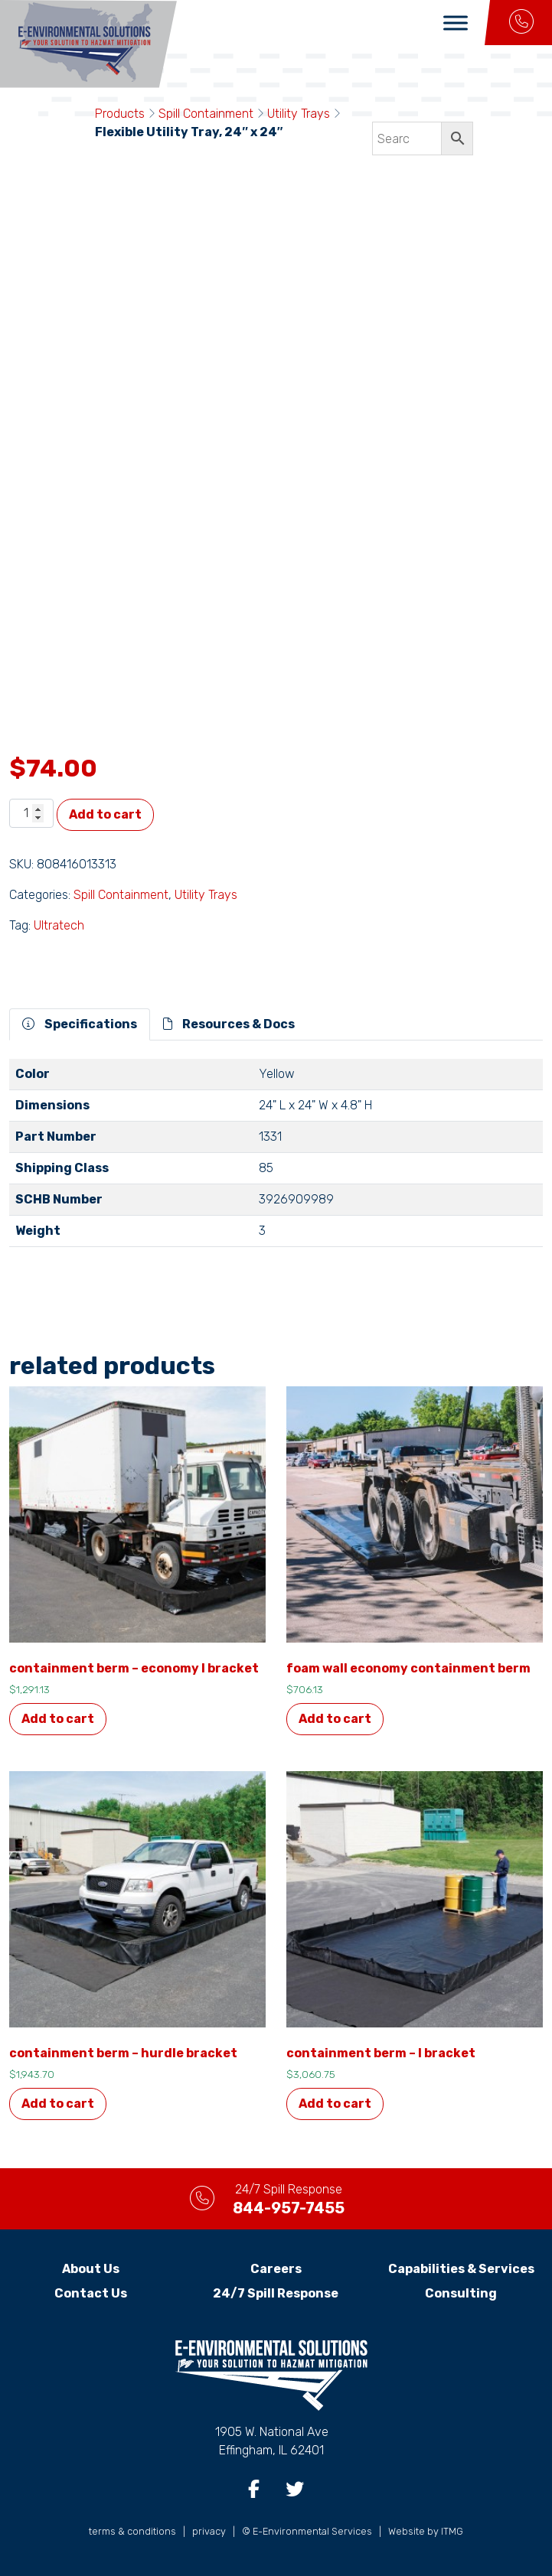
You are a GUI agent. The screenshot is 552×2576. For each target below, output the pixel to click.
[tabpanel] (276, 1159)
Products (120, 113)
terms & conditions (132, 2531)
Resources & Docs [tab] (229, 1024)
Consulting (461, 2293)
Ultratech (59, 925)
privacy (209, 2531)
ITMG (452, 2531)
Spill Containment (205, 113)
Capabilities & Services (461, 2269)
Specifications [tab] (79, 1024)
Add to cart (105, 814)
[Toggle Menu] (455, 22)
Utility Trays (298, 113)
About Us (90, 2269)
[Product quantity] (31, 813)
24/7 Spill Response (275, 2293)
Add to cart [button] (57, 1718)
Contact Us (90, 2293)
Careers (276, 2269)
